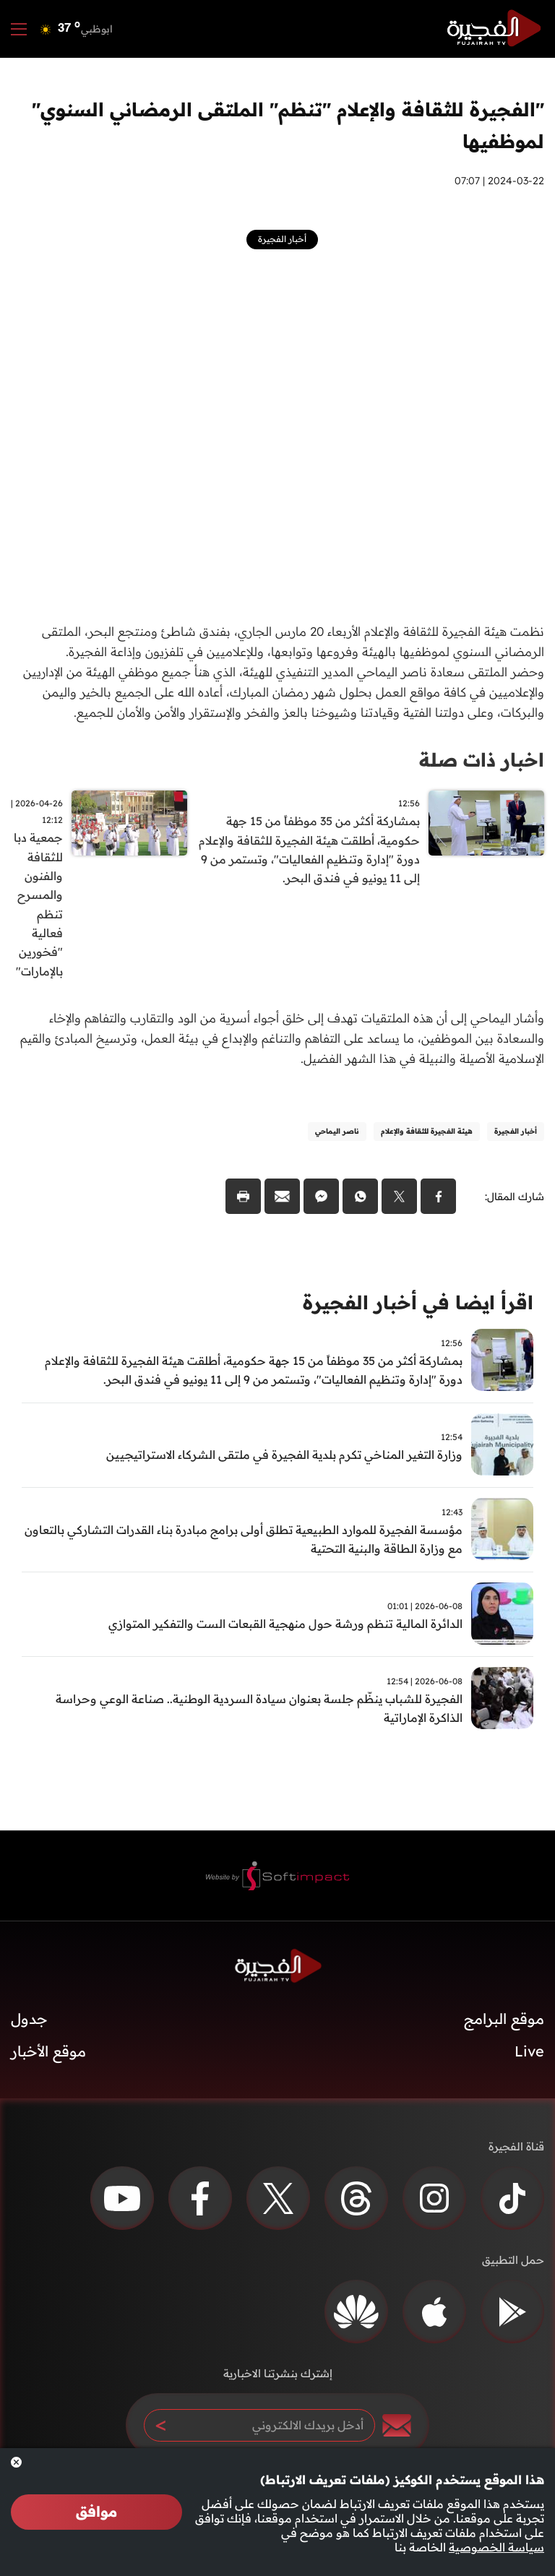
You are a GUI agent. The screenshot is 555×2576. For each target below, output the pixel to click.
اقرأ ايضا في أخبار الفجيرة (418, 1305)
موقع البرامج (504, 2023)
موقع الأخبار (48, 2055)
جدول (29, 2023)
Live (529, 2055)
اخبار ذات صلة (481, 760)
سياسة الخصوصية (496, 2547)
